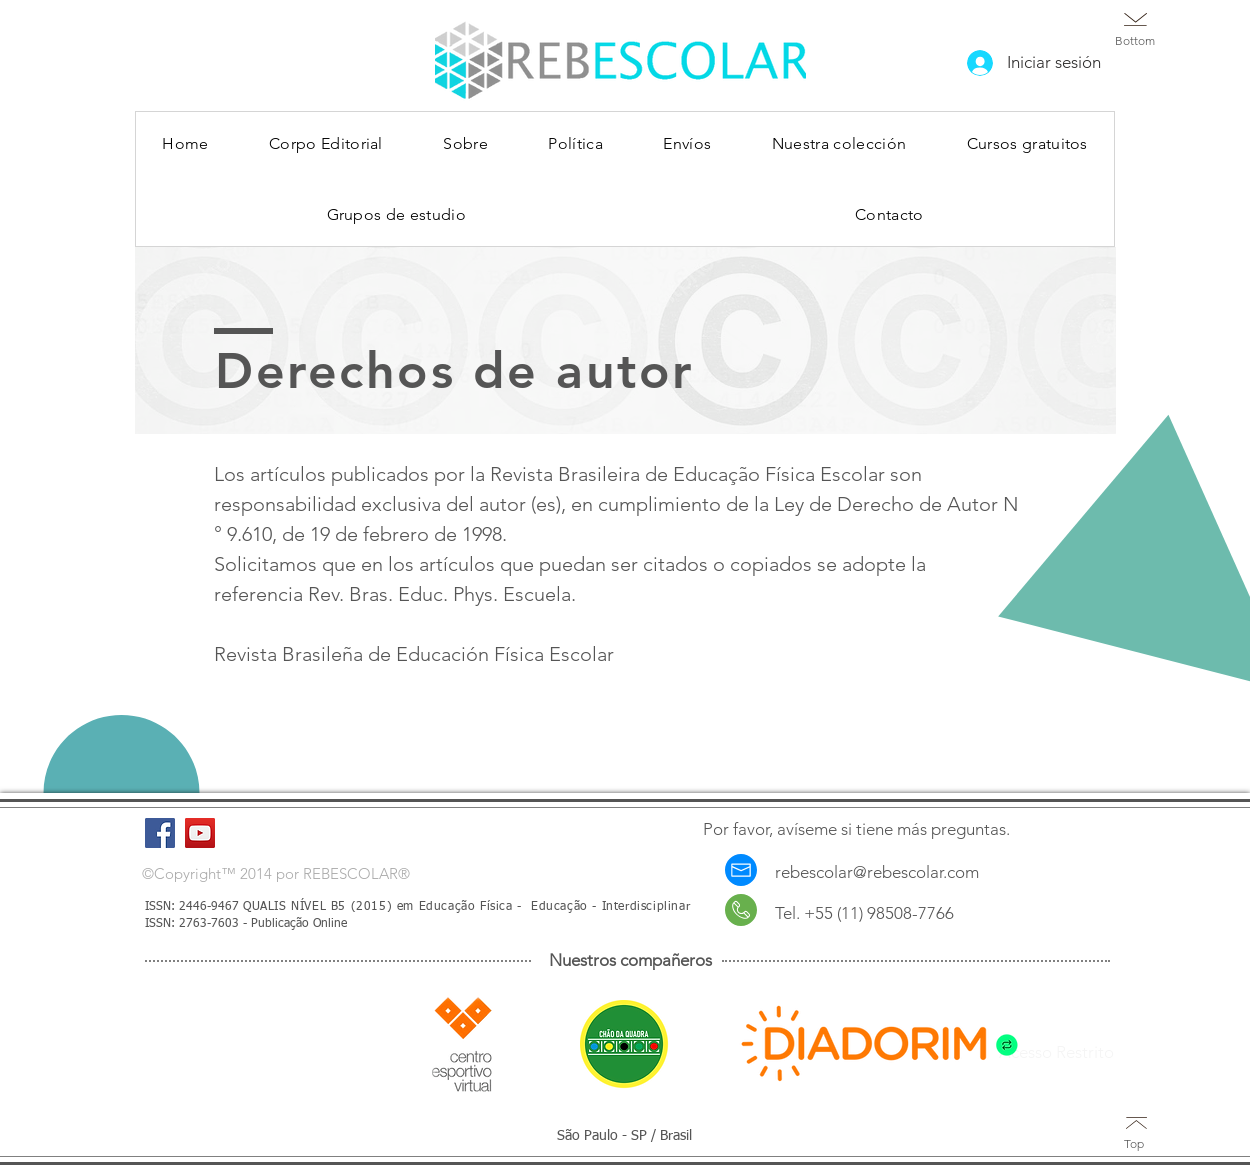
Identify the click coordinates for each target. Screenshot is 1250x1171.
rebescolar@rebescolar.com (877, 872)
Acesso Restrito (1056, 1052)
